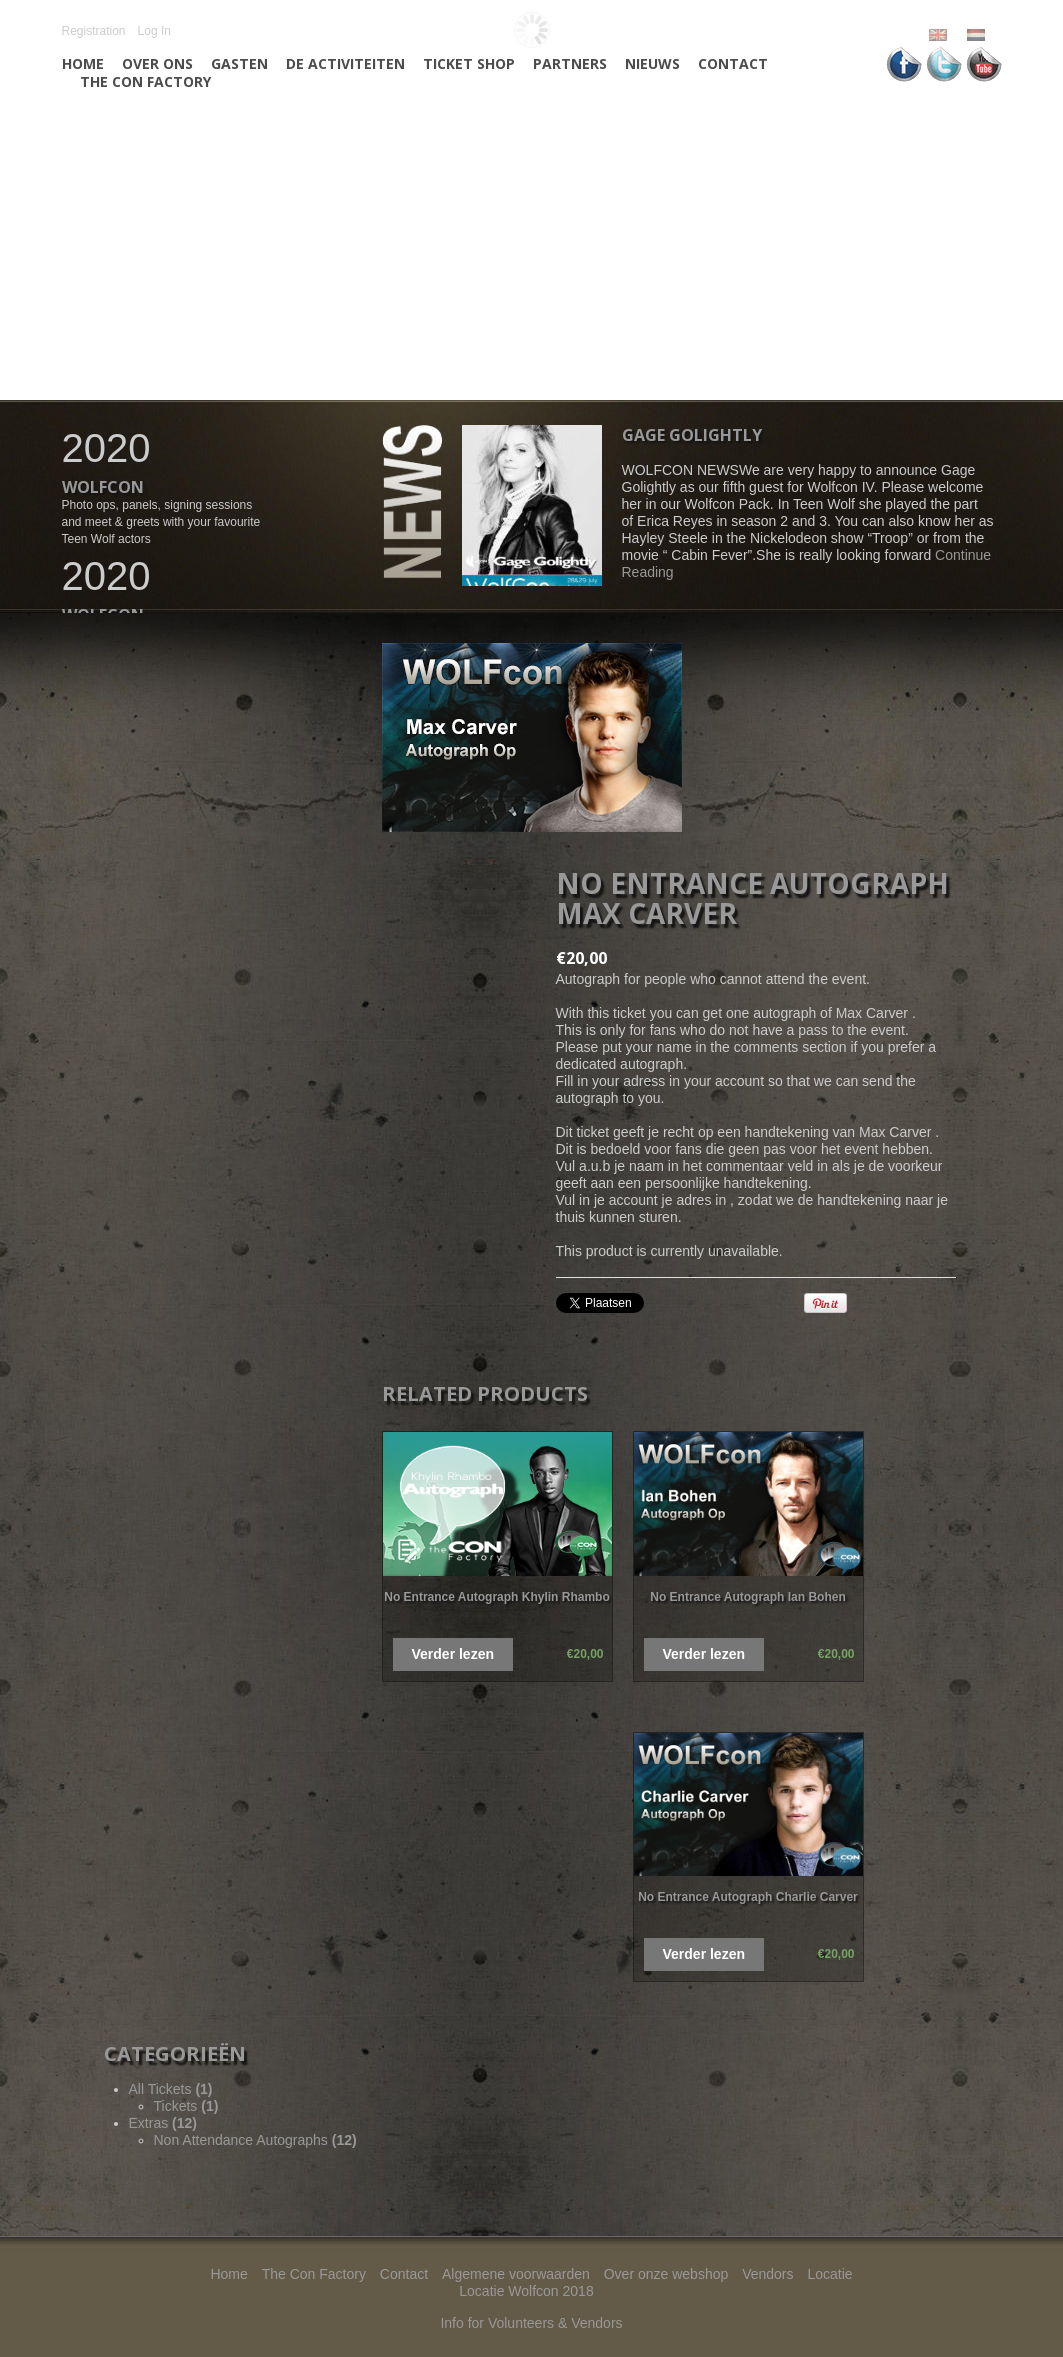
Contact (733, 64)
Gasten (239, 64)
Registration (94, 31)
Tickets (186, 2106)
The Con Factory (145, 82)
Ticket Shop (469, 64)
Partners (570, 64)
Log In (154, 31)
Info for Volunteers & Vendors (531, 2323)
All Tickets (171, 2089)
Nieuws (652, 64)
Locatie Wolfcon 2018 (526, 2291)
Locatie (829, 2274)
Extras (163, 2123)
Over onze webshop (666, 2274)
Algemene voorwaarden (516, 2274)
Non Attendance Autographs (255, 2140)
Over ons (157, 64)
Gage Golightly (692, 435)
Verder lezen (453, 1654)
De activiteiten (345, 64)
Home (83, 64)
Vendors (767, 2274)
